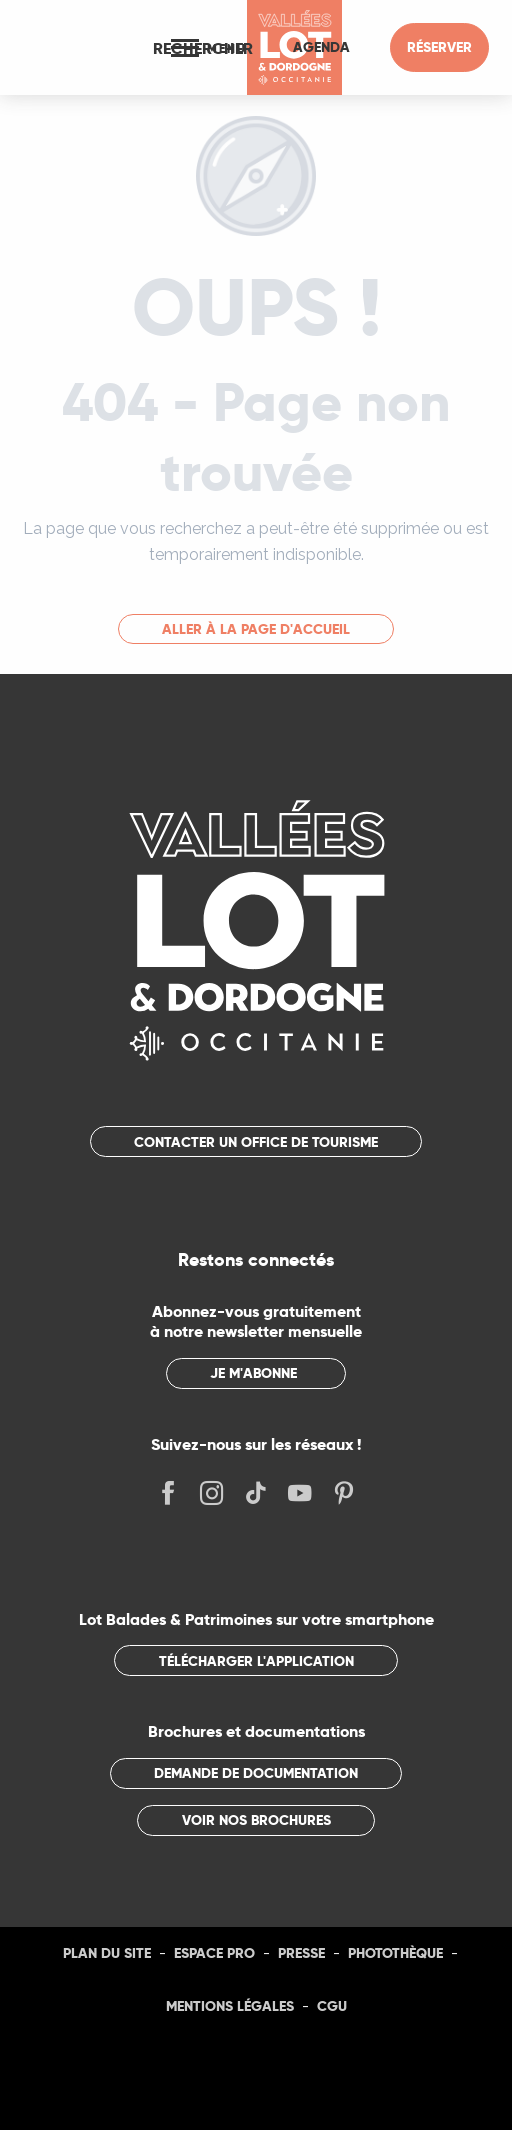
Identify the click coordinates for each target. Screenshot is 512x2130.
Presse (301, 1953)
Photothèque (395, 1953)
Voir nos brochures (256, 1820)
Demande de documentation (256, 1773)
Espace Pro (214, 1953)
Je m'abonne (253, 1373)
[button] (203, 48)
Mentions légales (230, 2006)
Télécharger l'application (256, 1661)
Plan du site (107, 1953)
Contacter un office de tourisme (256, 1142)
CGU (332, 2006)
